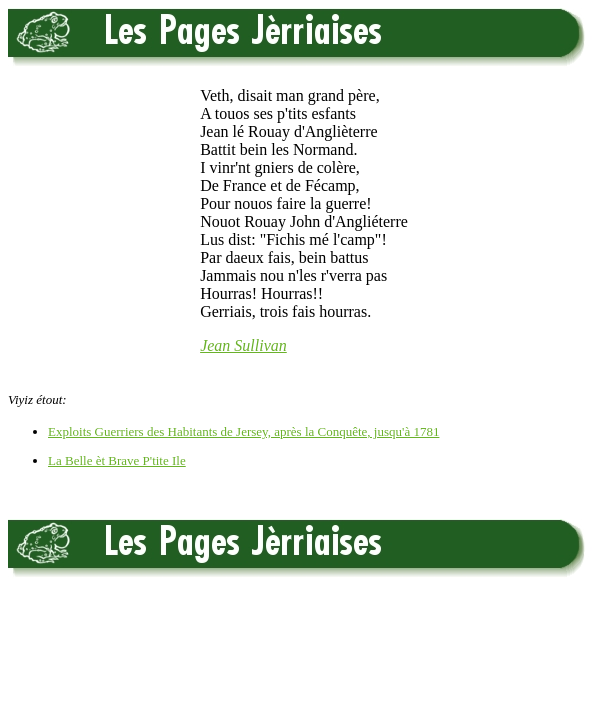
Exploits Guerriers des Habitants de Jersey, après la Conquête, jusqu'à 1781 (243, 431)
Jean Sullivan (243, 345)
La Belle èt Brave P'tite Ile (117, 460)
